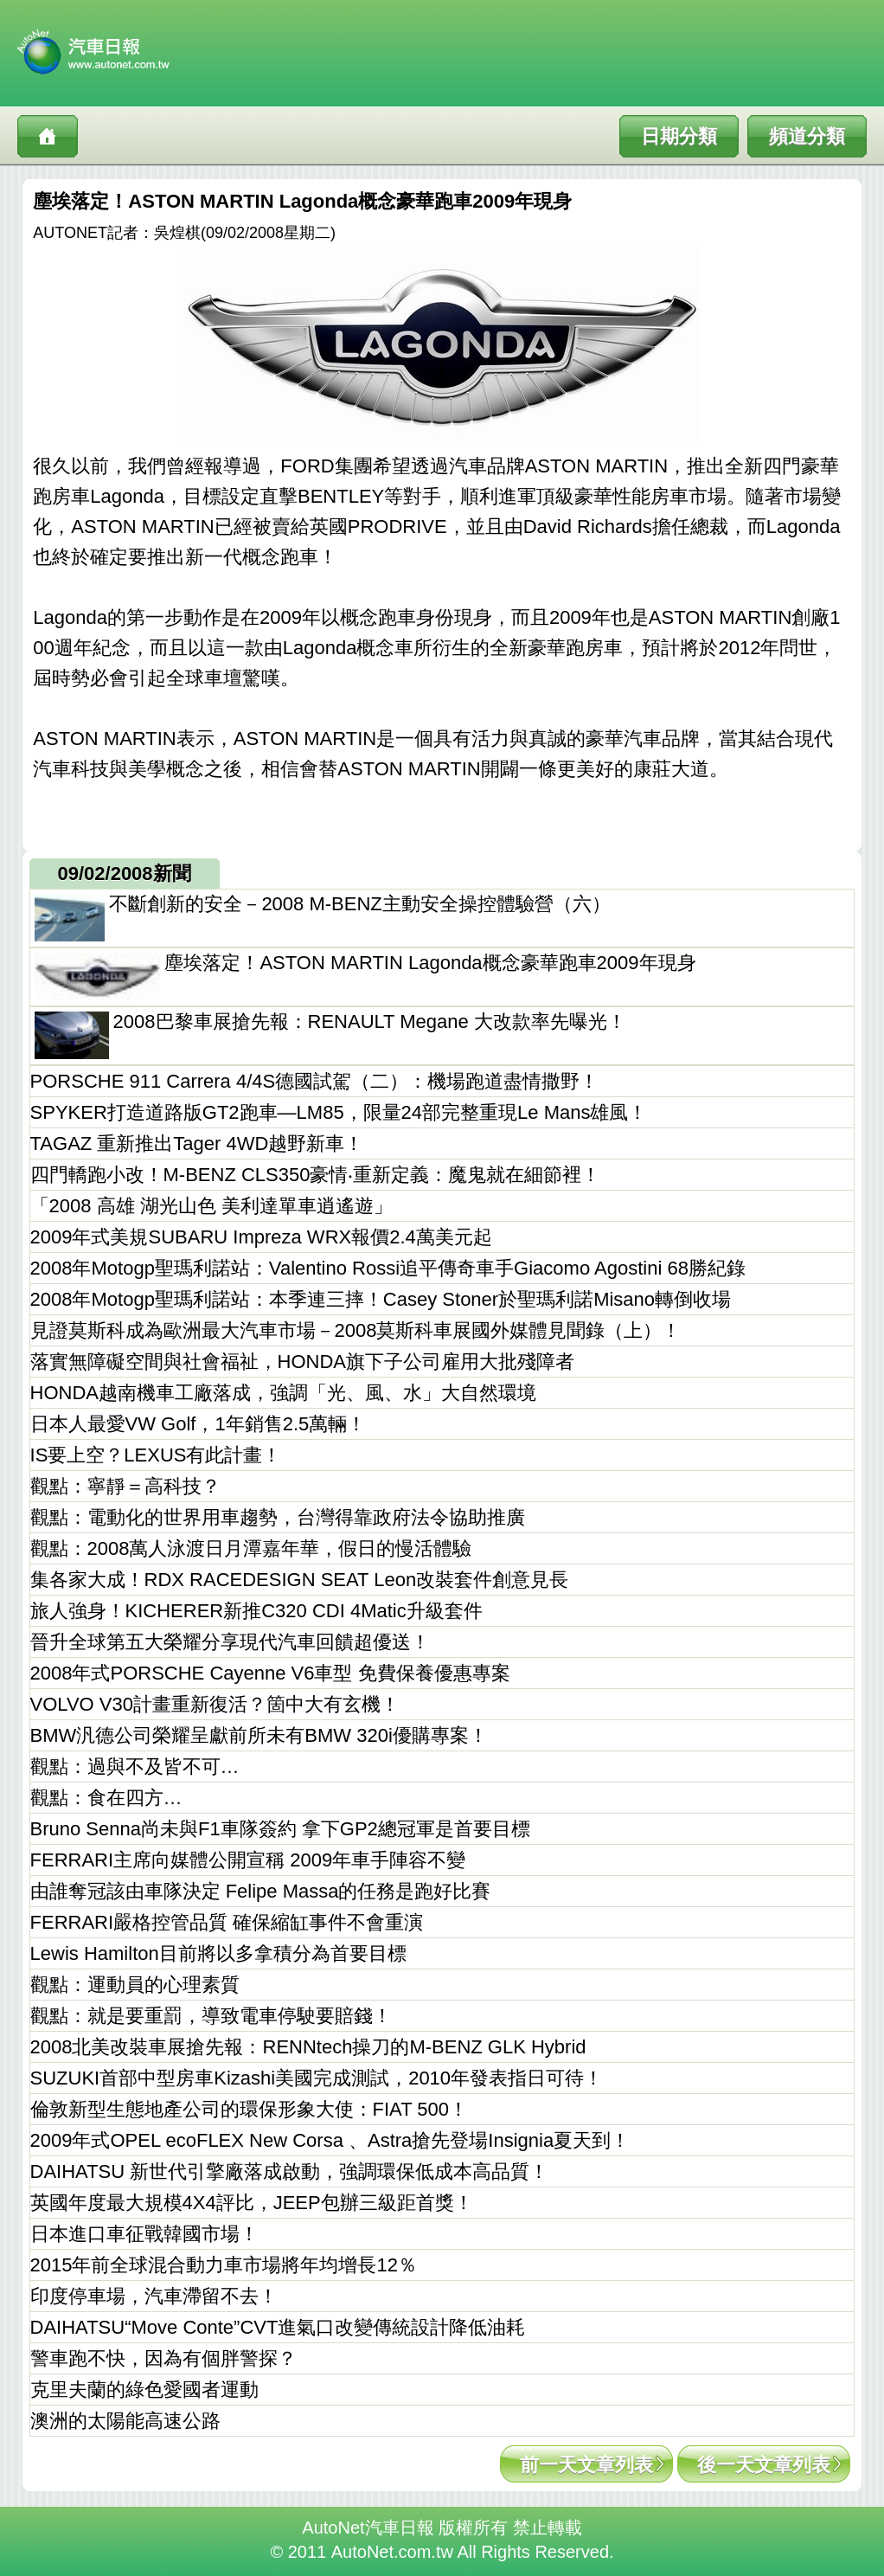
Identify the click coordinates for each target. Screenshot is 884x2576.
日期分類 (679, 136)
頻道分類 (807, 136)
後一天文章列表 (763, 2465)
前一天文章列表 (586, 2465)
